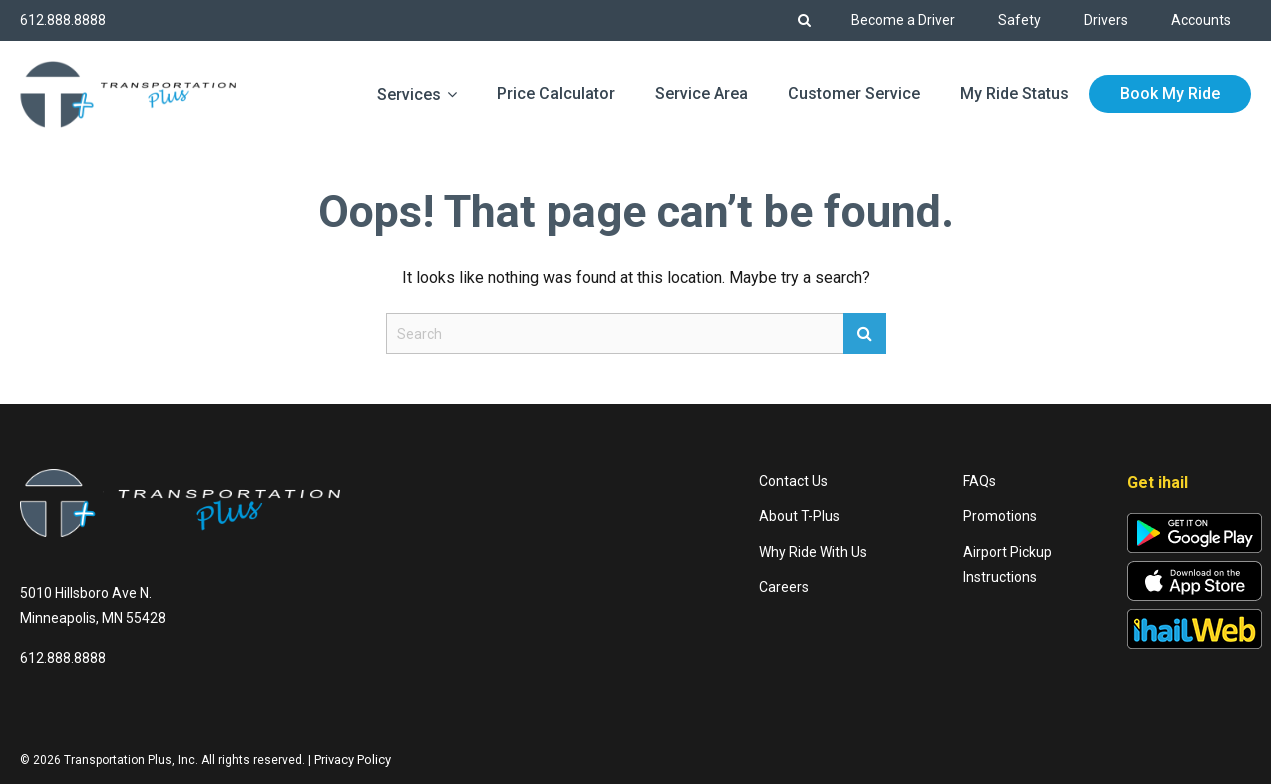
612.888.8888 (63, 20)
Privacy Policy (352, 759)
